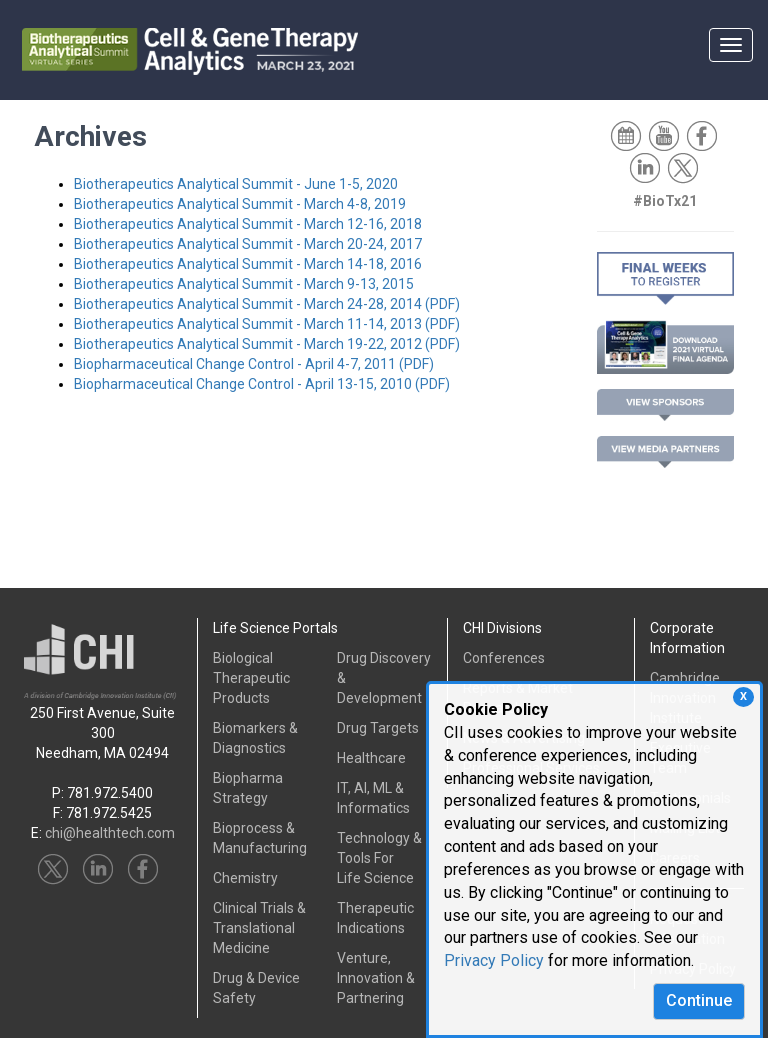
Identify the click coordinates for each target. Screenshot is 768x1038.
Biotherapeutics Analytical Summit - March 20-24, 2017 (248, 244)
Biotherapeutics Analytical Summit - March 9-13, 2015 (244, 284)
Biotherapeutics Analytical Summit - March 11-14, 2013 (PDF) (267, 324)
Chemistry (245, 878)
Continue (699, 1000)
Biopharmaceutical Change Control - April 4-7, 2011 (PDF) (254, 364)
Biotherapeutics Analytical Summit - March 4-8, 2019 (240, 204)
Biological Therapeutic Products (251, 678)
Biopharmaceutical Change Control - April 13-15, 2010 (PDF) (262, 384)
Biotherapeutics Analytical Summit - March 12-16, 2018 (248, 224)
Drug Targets (378, 728)
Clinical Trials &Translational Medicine (259, 928)
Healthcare (371, 758)
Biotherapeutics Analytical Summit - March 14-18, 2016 (248, 264)
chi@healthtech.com (110, 833)
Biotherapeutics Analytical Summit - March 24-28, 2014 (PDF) (267, 304)
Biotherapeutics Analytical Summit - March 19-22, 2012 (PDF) (267, 344)
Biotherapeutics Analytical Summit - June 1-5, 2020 (236, 184)
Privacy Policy (494, 960)
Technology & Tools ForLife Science (379, 858)
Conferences (504, 658)
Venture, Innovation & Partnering (376, 978)
